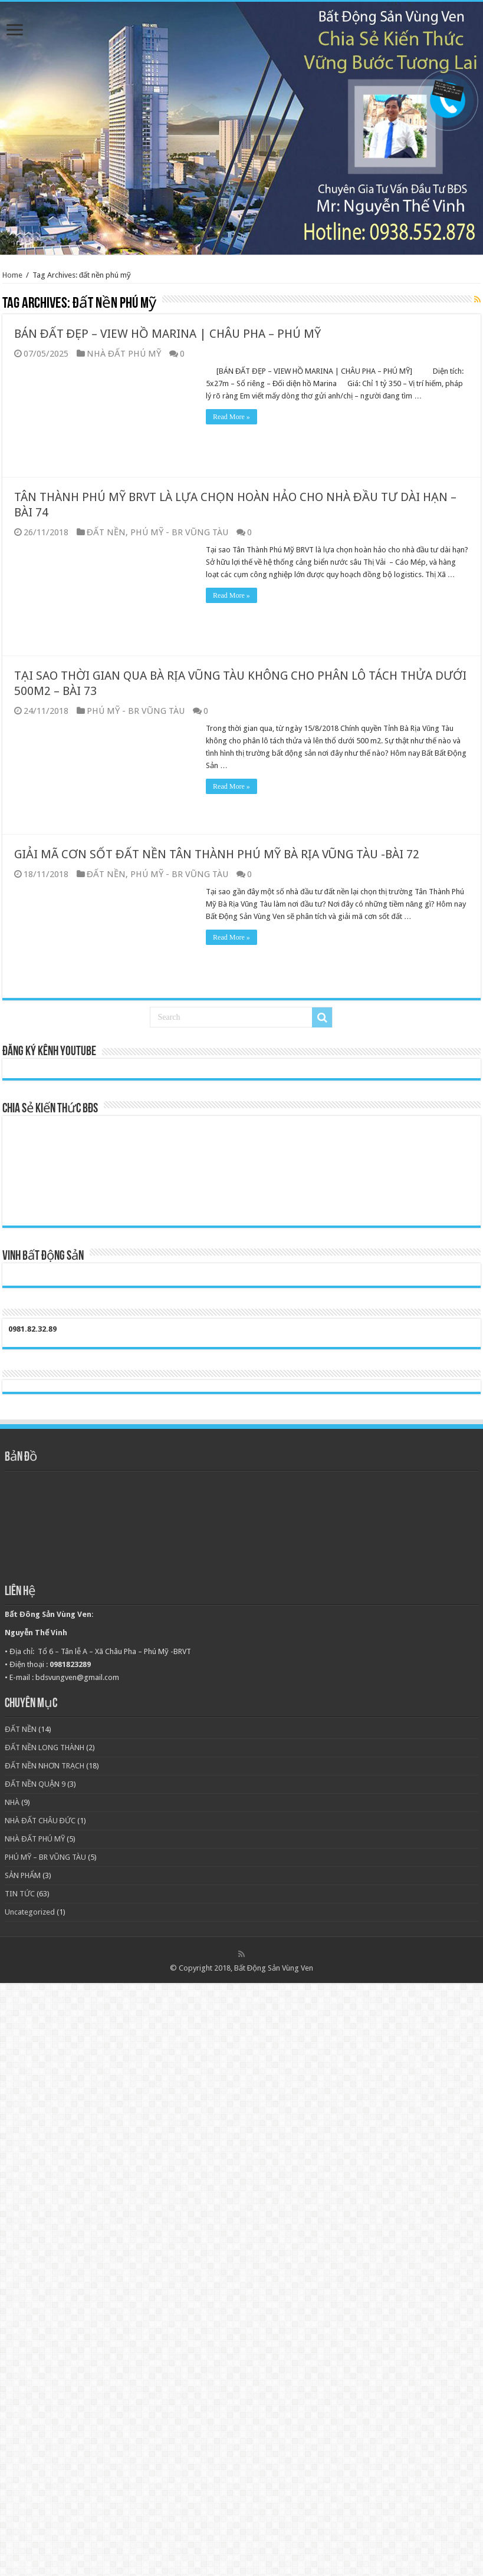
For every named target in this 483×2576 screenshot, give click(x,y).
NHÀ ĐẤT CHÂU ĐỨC (40, 1820)
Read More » (231, 417)
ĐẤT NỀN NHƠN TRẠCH (44, 1765)
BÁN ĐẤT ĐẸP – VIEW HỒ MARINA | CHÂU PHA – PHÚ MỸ (167, 334)
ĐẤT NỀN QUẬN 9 (35, 1784)
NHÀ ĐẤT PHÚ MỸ (124, 353)
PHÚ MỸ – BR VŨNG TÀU (45, 1857)
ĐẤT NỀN (106, 532)
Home (12, 275)
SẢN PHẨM (23, 1875)
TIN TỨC (20, 1893)
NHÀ (12, 1802)
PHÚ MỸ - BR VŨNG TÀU (179, 532)
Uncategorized (30, 1912)
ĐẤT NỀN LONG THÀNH (44, 1747)
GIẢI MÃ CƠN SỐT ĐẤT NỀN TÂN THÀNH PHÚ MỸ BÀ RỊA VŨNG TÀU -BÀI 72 (216, 854)
